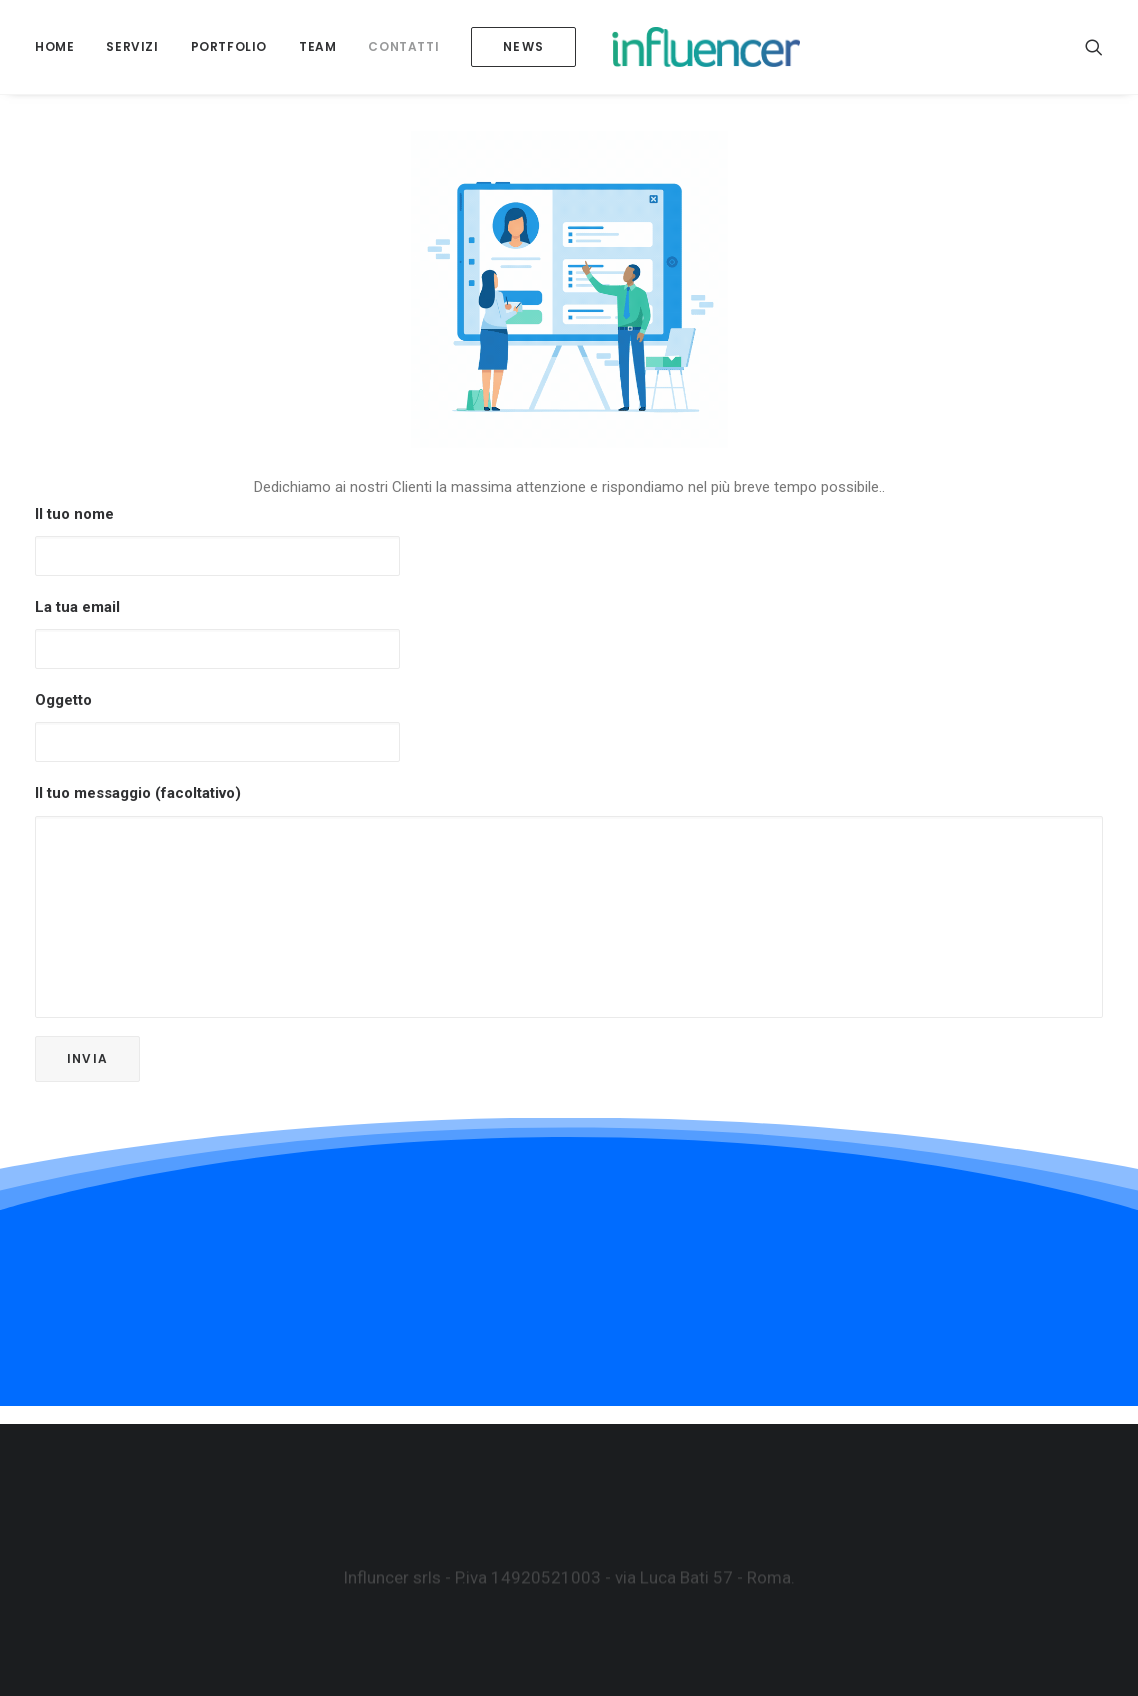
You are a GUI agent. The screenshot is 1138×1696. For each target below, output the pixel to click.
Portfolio (229, 55)
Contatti (403, 55)
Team (317, 55)
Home (54, 55)
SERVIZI (132, 55)
